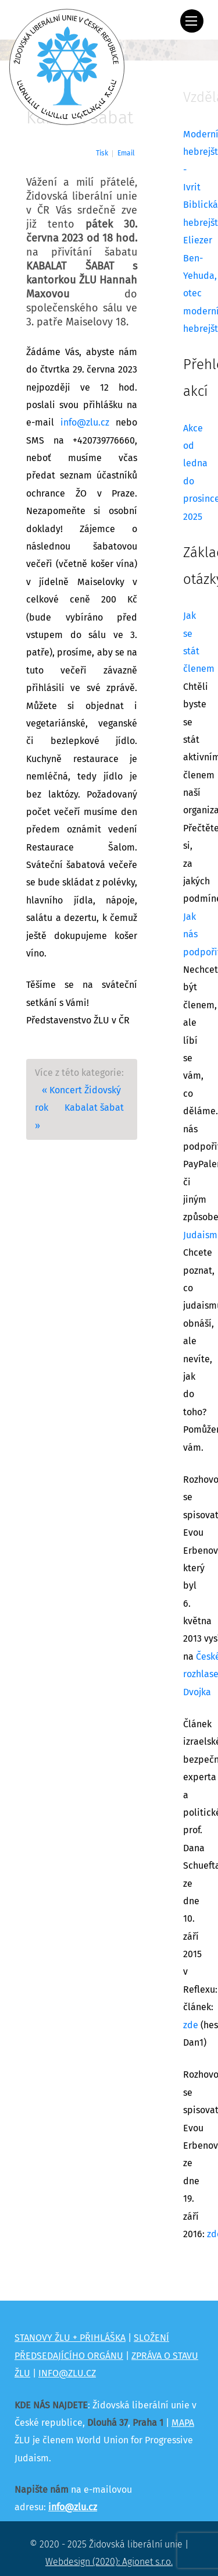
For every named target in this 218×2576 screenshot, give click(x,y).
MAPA (182, 2423)
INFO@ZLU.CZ (67, 2373)
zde (190, 2025)
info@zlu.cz (84, 422)
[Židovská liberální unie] (67, 67)
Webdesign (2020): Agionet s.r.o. (109, 2562)
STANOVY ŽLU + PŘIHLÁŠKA (70, 2338)
